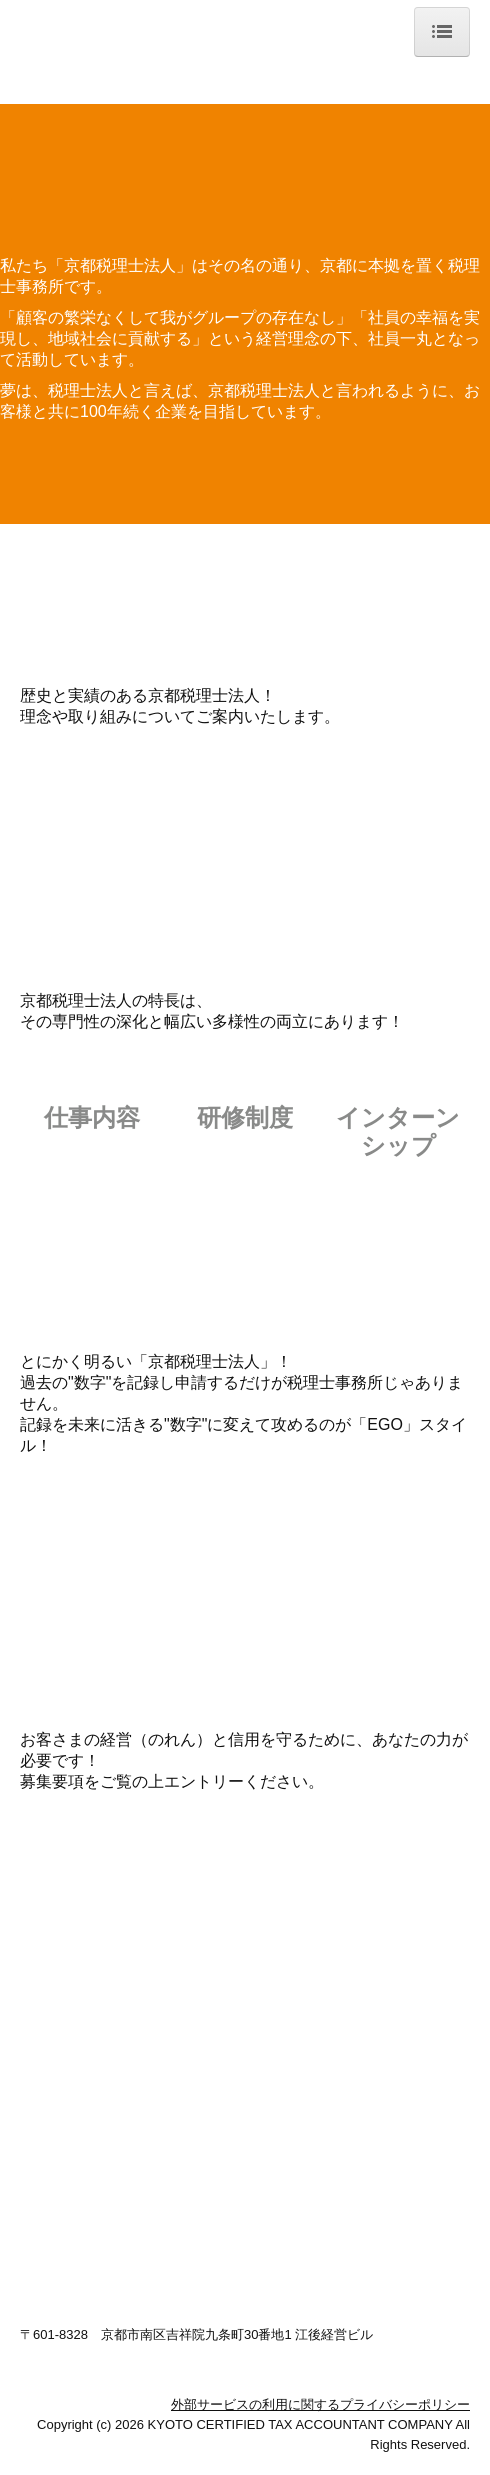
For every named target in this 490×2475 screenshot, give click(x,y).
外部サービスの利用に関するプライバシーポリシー (320, 2404)
